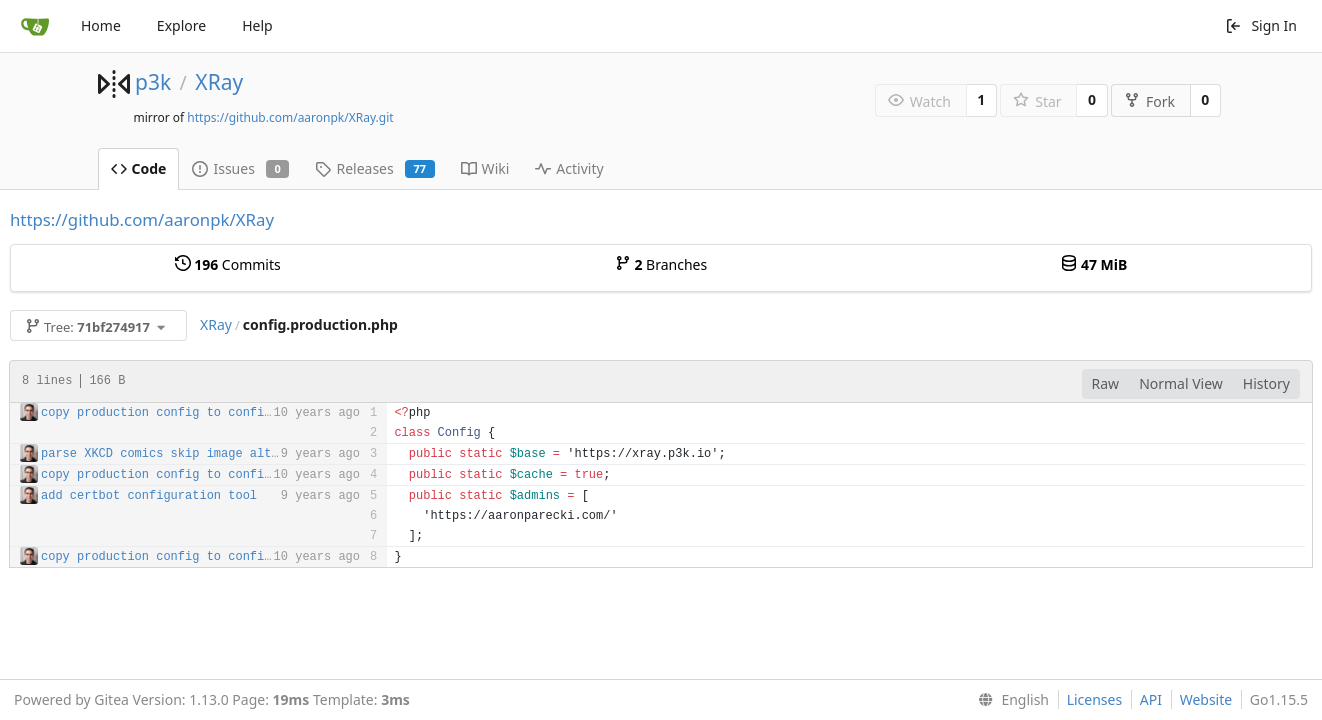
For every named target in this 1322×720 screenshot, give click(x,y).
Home (101, 25)
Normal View (1181, 383)
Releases (374, 168)
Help (257, 25)
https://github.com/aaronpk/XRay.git (290, 117)
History (1266, 383)
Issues (240, 168)
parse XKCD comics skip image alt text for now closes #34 (242, 454)
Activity (569, 168)
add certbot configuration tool (149, 496)
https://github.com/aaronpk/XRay (142, 219)
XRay (219, 82)
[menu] (1009, 700)
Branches (661, 264)
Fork (1149, 101)
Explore (181, 25)
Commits (228, 264)
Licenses (1095, 699)
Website (1206, 699)
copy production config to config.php (170, 413)
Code (139, 168)
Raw (1106, 383)
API (1151, 699)
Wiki (485, 168)
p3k (153, 82)
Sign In (1261, 25)
